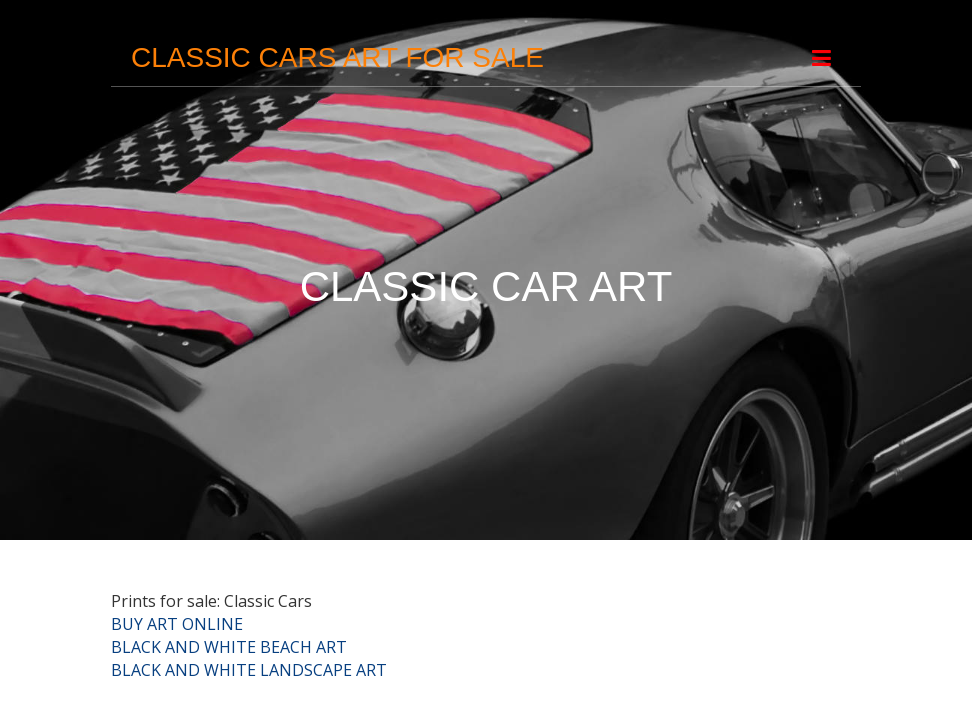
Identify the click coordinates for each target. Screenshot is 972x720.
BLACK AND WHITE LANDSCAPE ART (249, 670)
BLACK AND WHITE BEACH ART (229, 647)
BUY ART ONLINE (177, 624)
